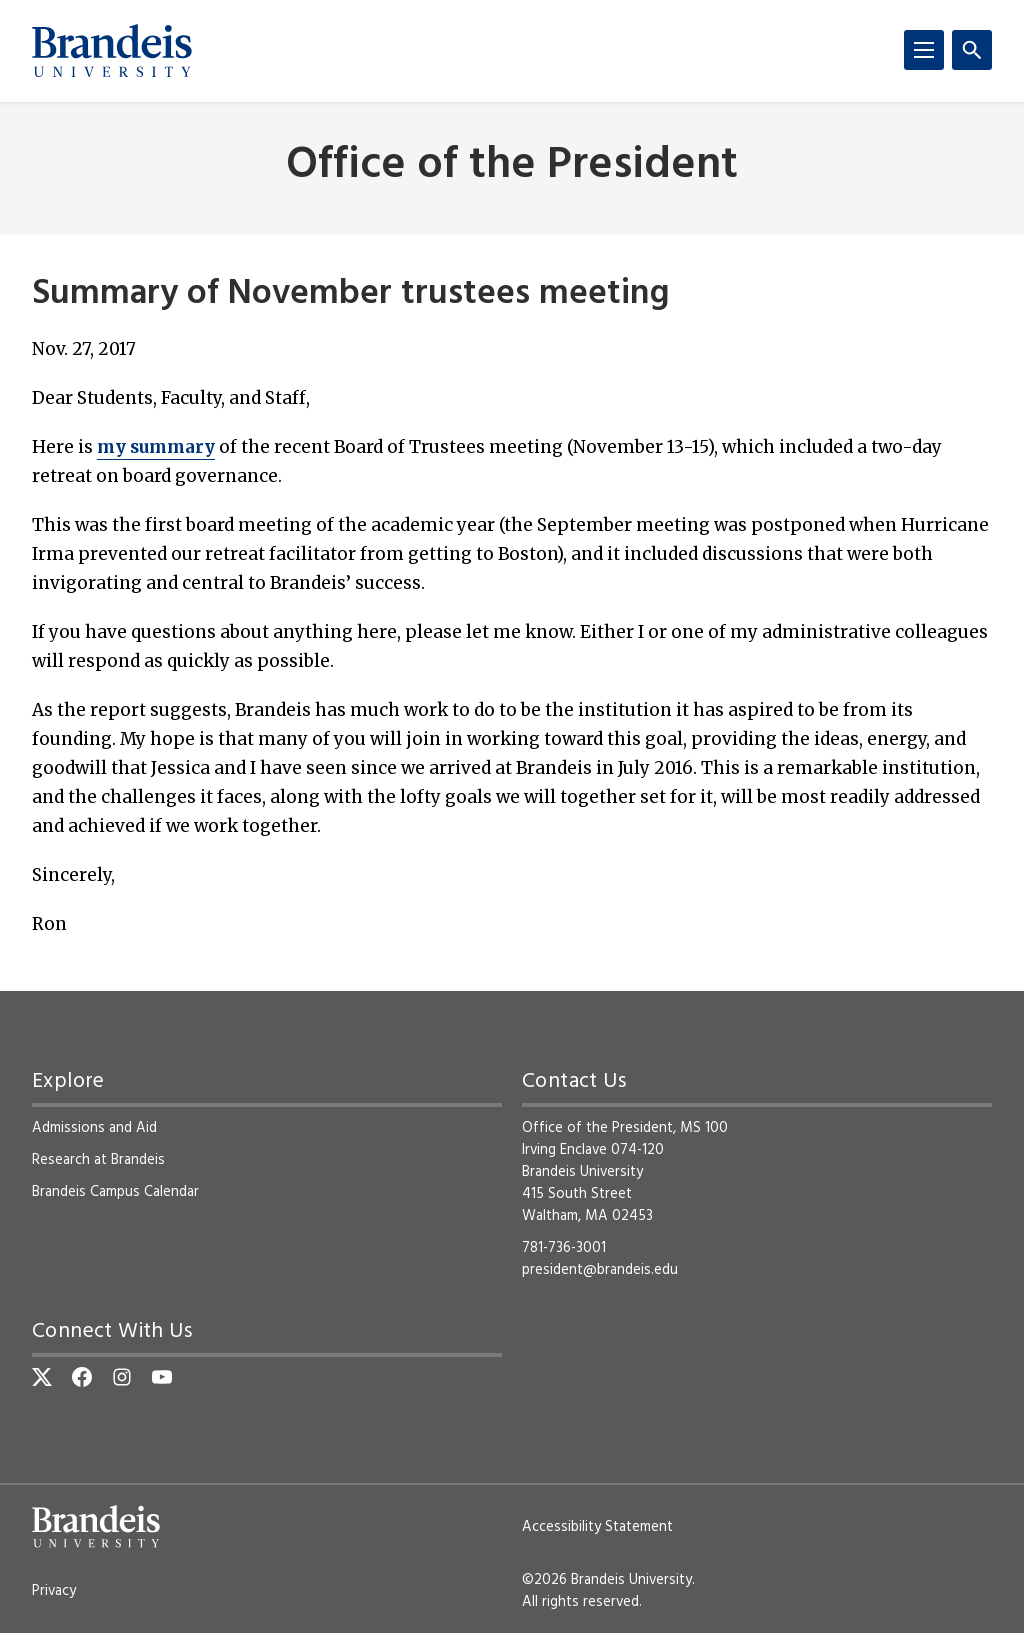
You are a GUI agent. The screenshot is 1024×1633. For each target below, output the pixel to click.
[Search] (972, 50)
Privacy (54, 1591)
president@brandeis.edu (600, 1270)
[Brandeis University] (112, 51)
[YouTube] (162, 1377)
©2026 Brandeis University (607, 1580)
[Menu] (924, 50)
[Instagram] (122, 1377)
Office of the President (512, 166)
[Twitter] (42, 1377)
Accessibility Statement (597, 1527)
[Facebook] (82, 1377)
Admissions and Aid (94, 1128)
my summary (156, 447)
